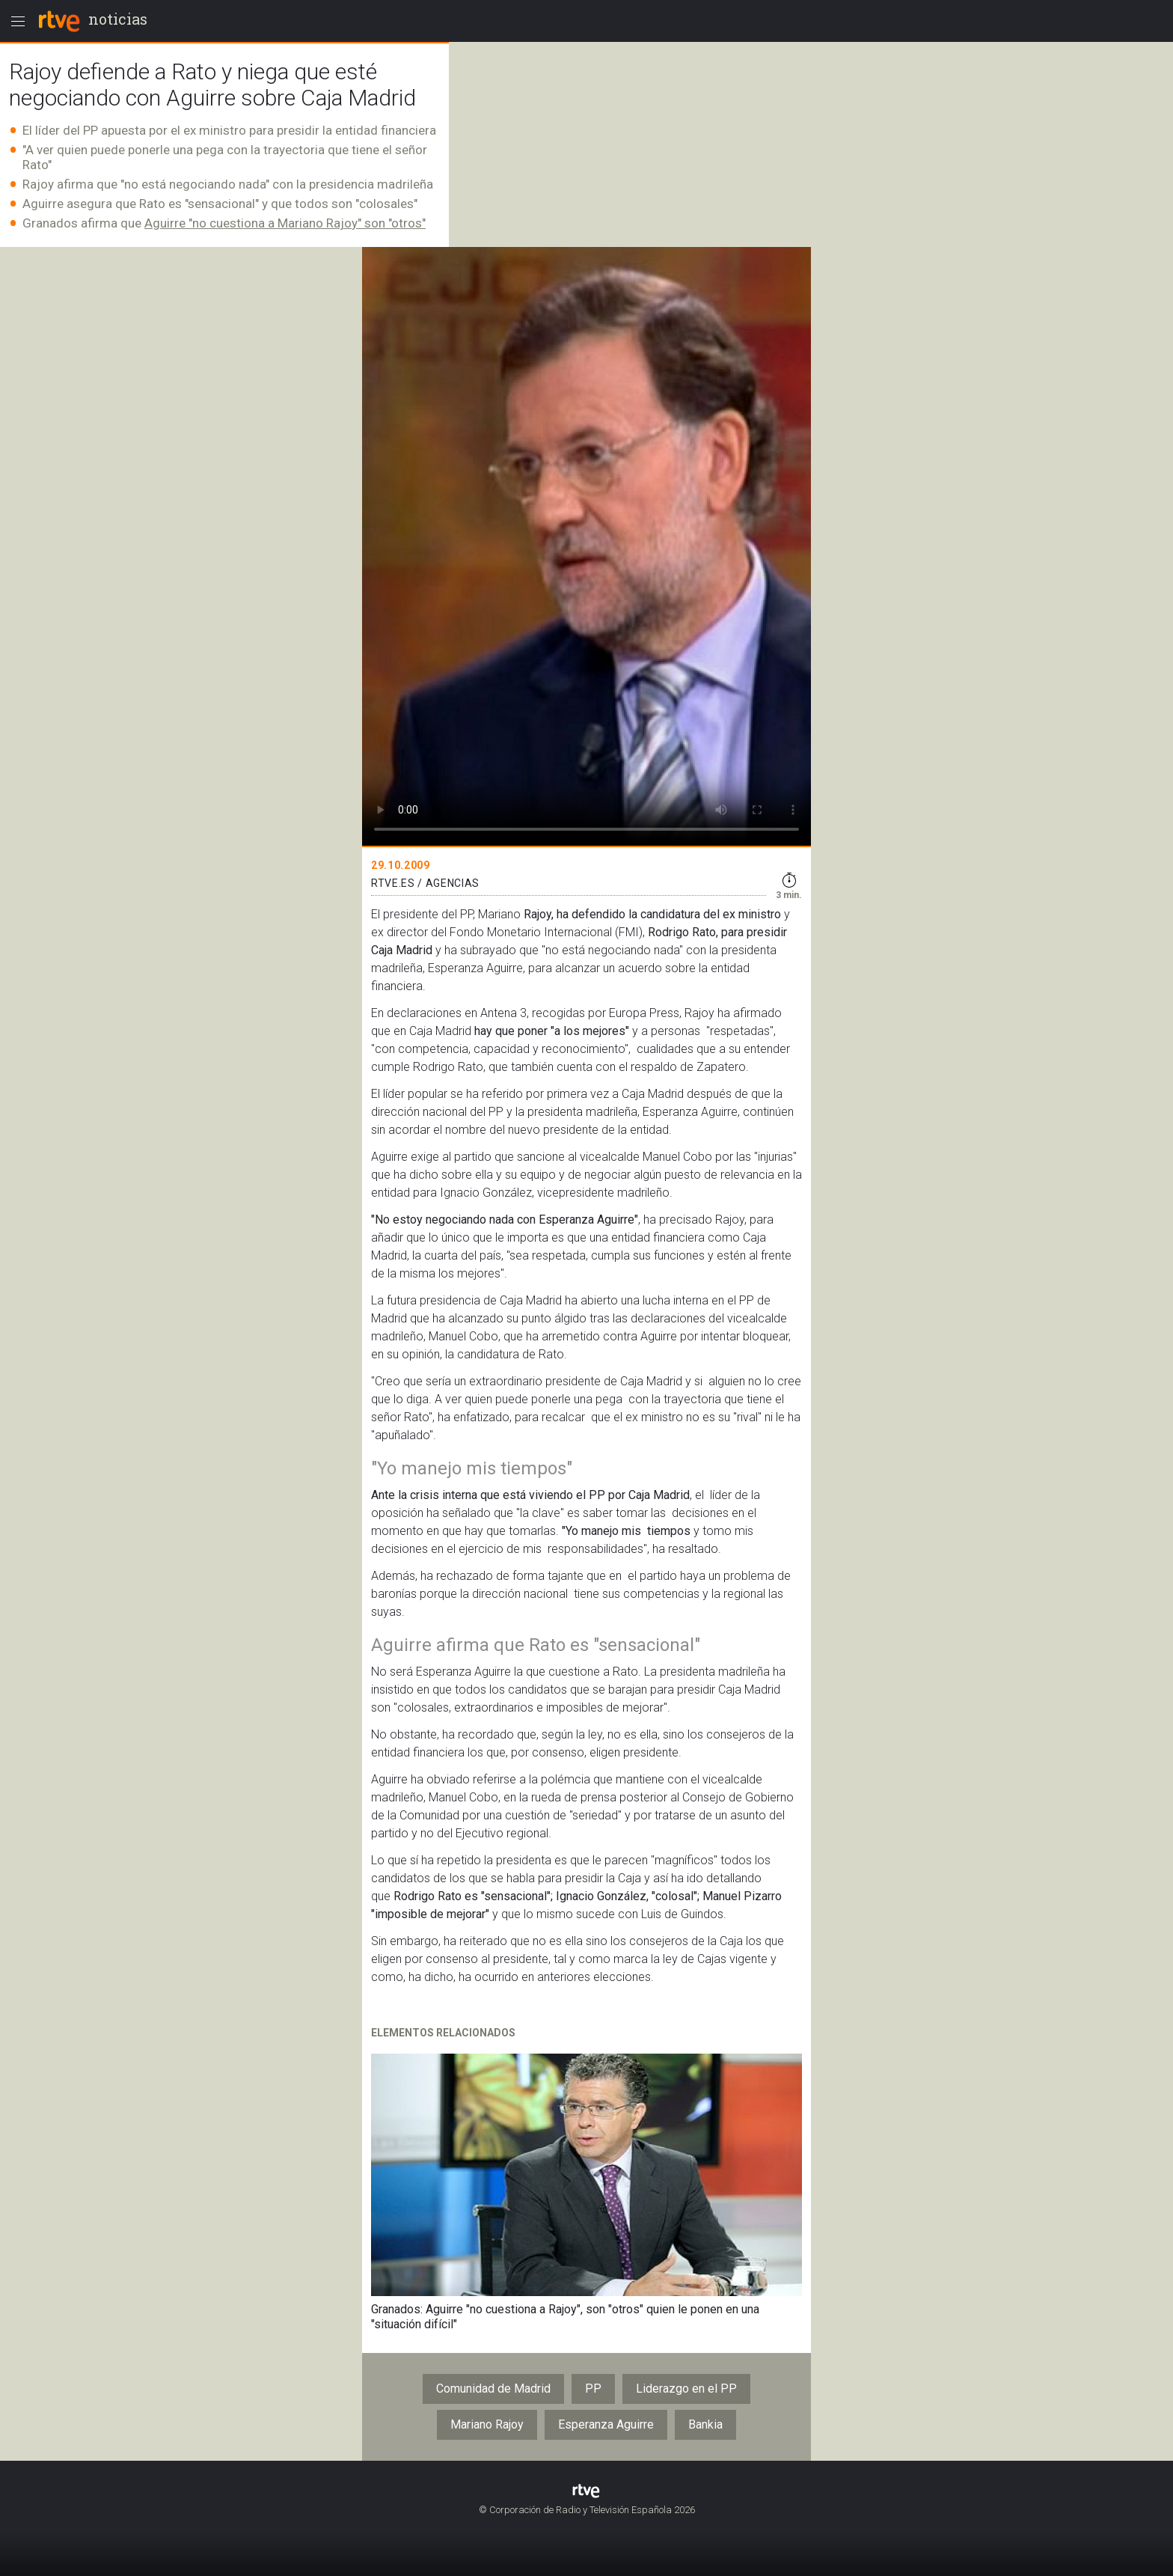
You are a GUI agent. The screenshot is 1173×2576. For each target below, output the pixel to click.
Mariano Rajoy (487, 2424)
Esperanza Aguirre (606, 2424)
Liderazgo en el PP (686, 2388)
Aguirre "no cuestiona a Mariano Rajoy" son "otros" (285, 223)
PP (593, 2388)
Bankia (705, 2424)
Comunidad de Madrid (493, 2388)
